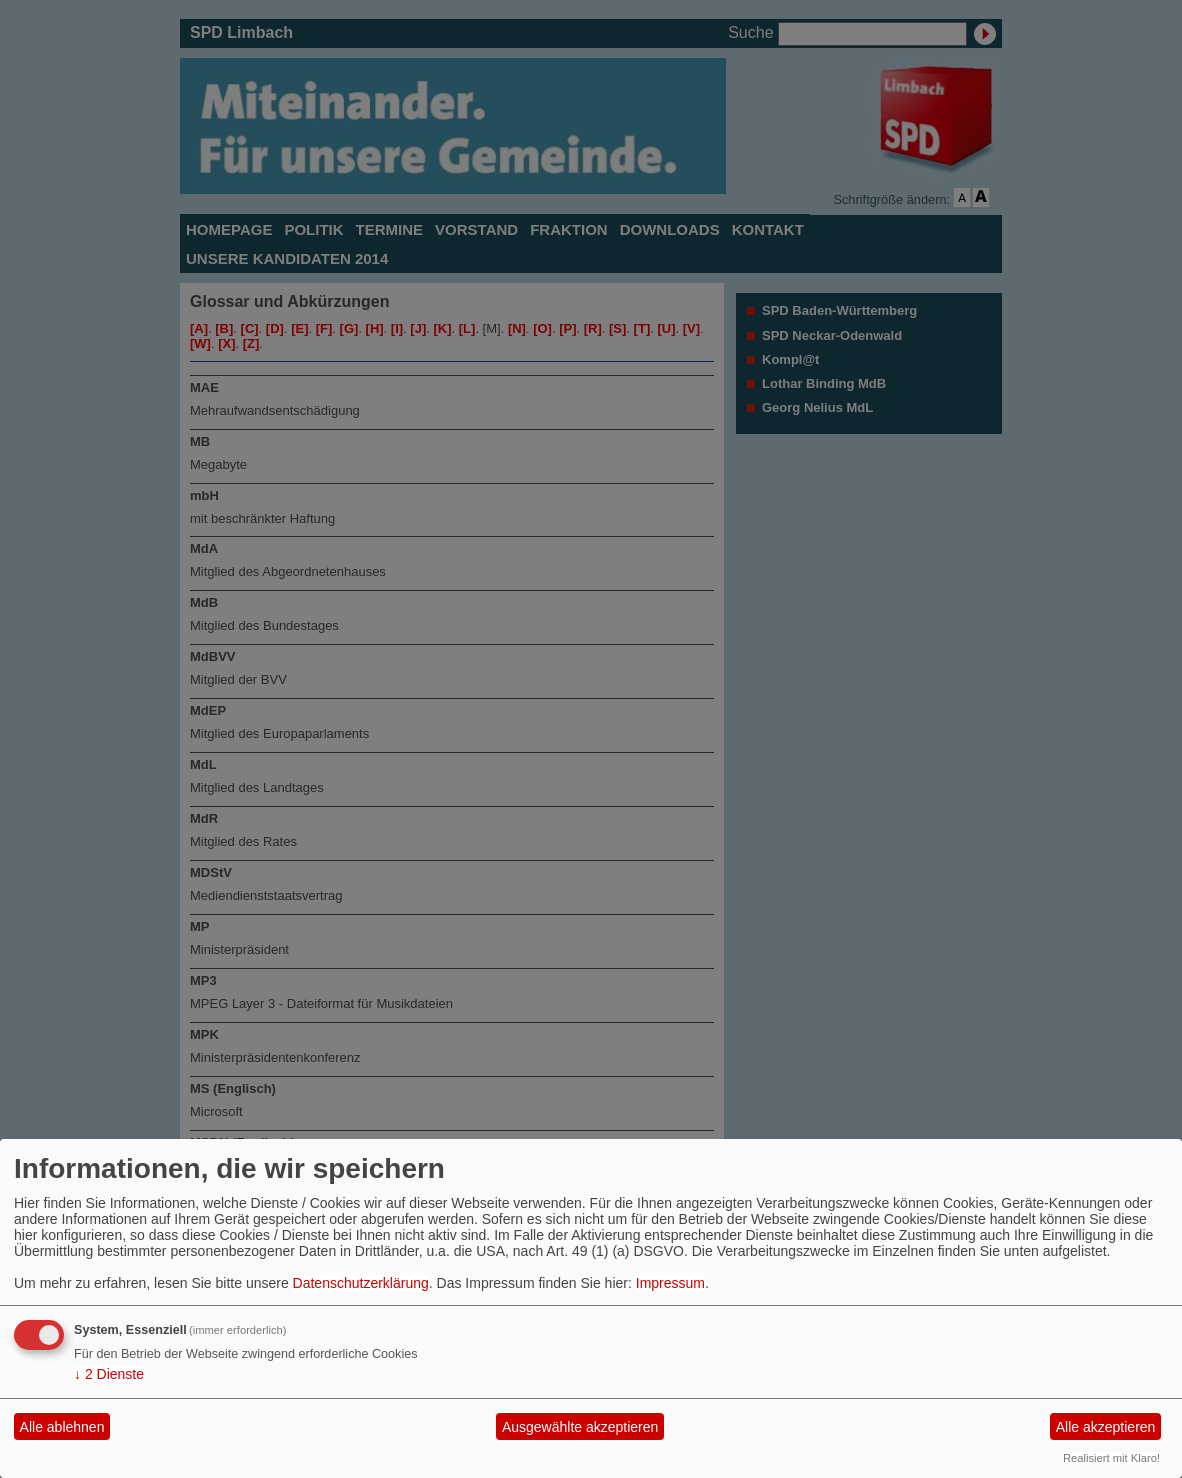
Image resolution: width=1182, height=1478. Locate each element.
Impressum (670, 1283)
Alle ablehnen (62, 1427)
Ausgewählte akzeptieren (580, 1427)
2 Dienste (109, 1374)
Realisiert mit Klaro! (1111, 1458)
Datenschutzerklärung (361, 1283)
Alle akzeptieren (1106, 1427)
